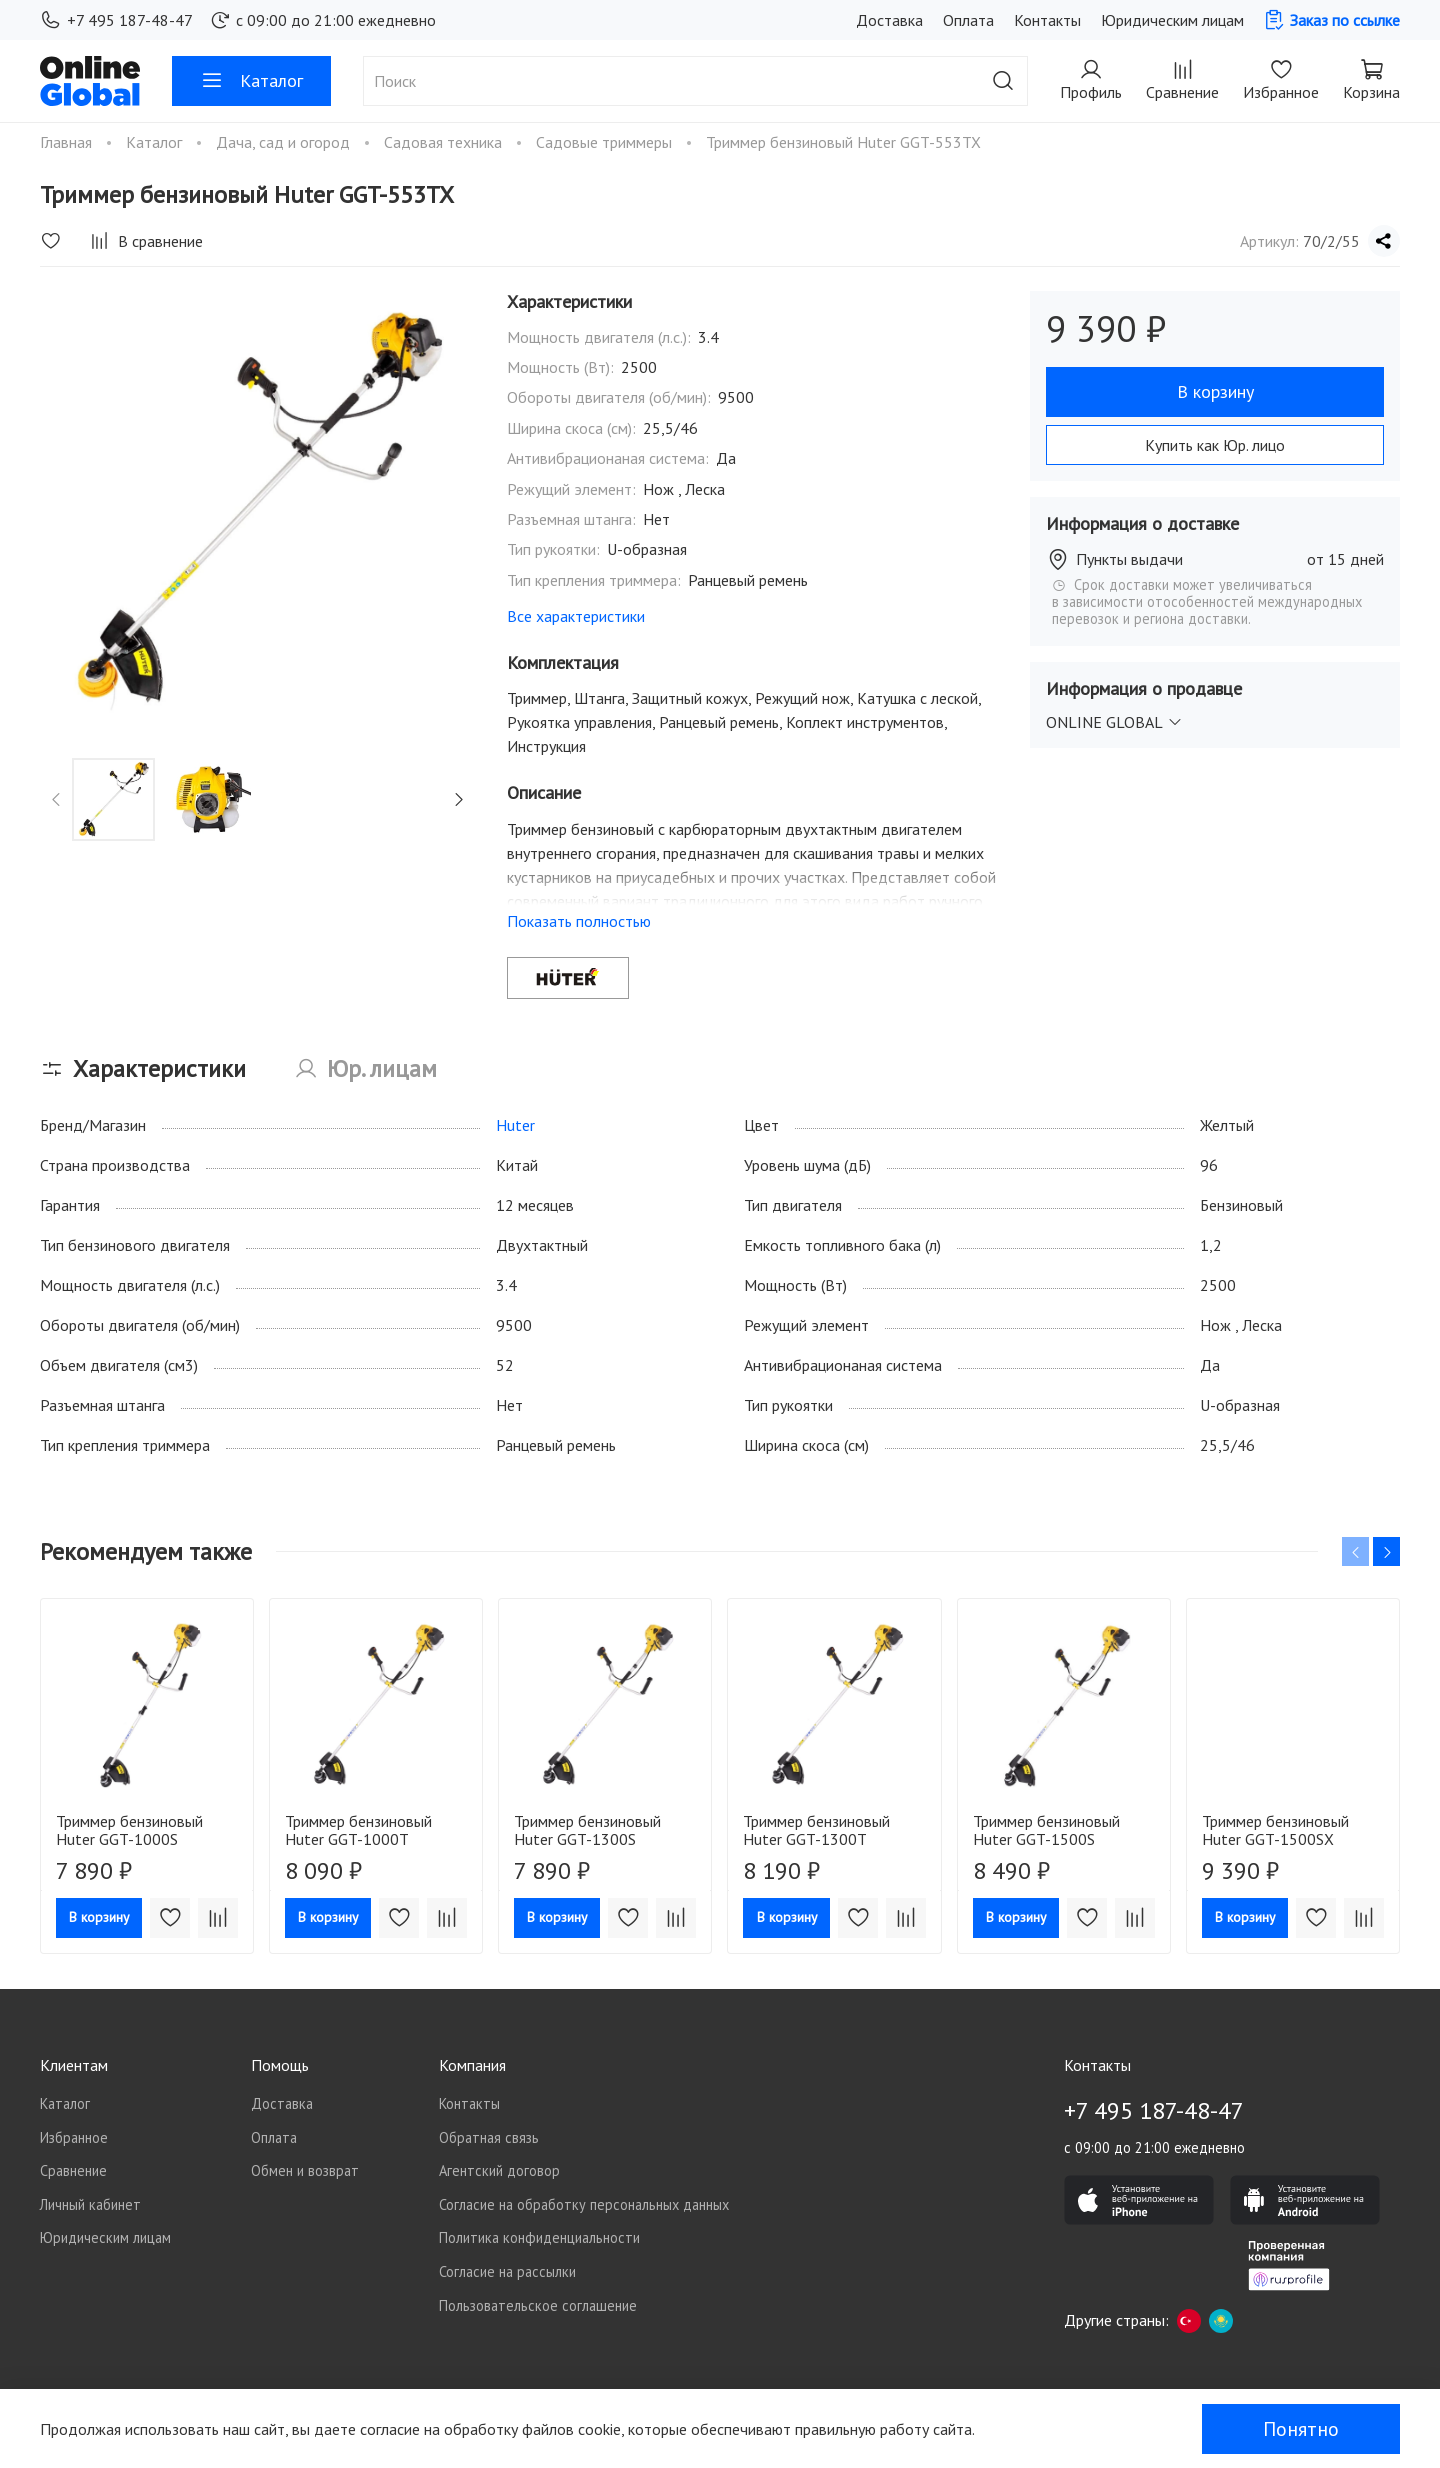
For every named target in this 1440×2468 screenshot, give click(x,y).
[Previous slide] (57, 800)
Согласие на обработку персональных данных (584, 2204)
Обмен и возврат (305, 2170)
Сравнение (73, 2170)
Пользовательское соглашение (538, 2305)
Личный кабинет (90, 2204)
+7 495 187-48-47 (116, 20)
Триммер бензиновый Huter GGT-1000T (358, 1831)
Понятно (1301, 2429)
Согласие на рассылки (507, 2271)
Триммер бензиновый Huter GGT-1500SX (1275, 1831)
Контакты (1047, 20)
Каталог (251, 81)
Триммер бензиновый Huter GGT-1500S (1046, 1831)
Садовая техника (445, 142)
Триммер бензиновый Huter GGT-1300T (816, 1831)
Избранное (74, 2137)
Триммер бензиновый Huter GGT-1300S (587, 1831)
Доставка (889, 20)
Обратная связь (489, 2137)
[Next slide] (458, 800)
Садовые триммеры (606, 142)
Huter (515, 1125)
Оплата (968, 20)
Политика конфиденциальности (539, 2237)
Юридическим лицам (1172, 20)
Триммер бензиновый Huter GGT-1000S (129, 1831)
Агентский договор (499, 2170)
